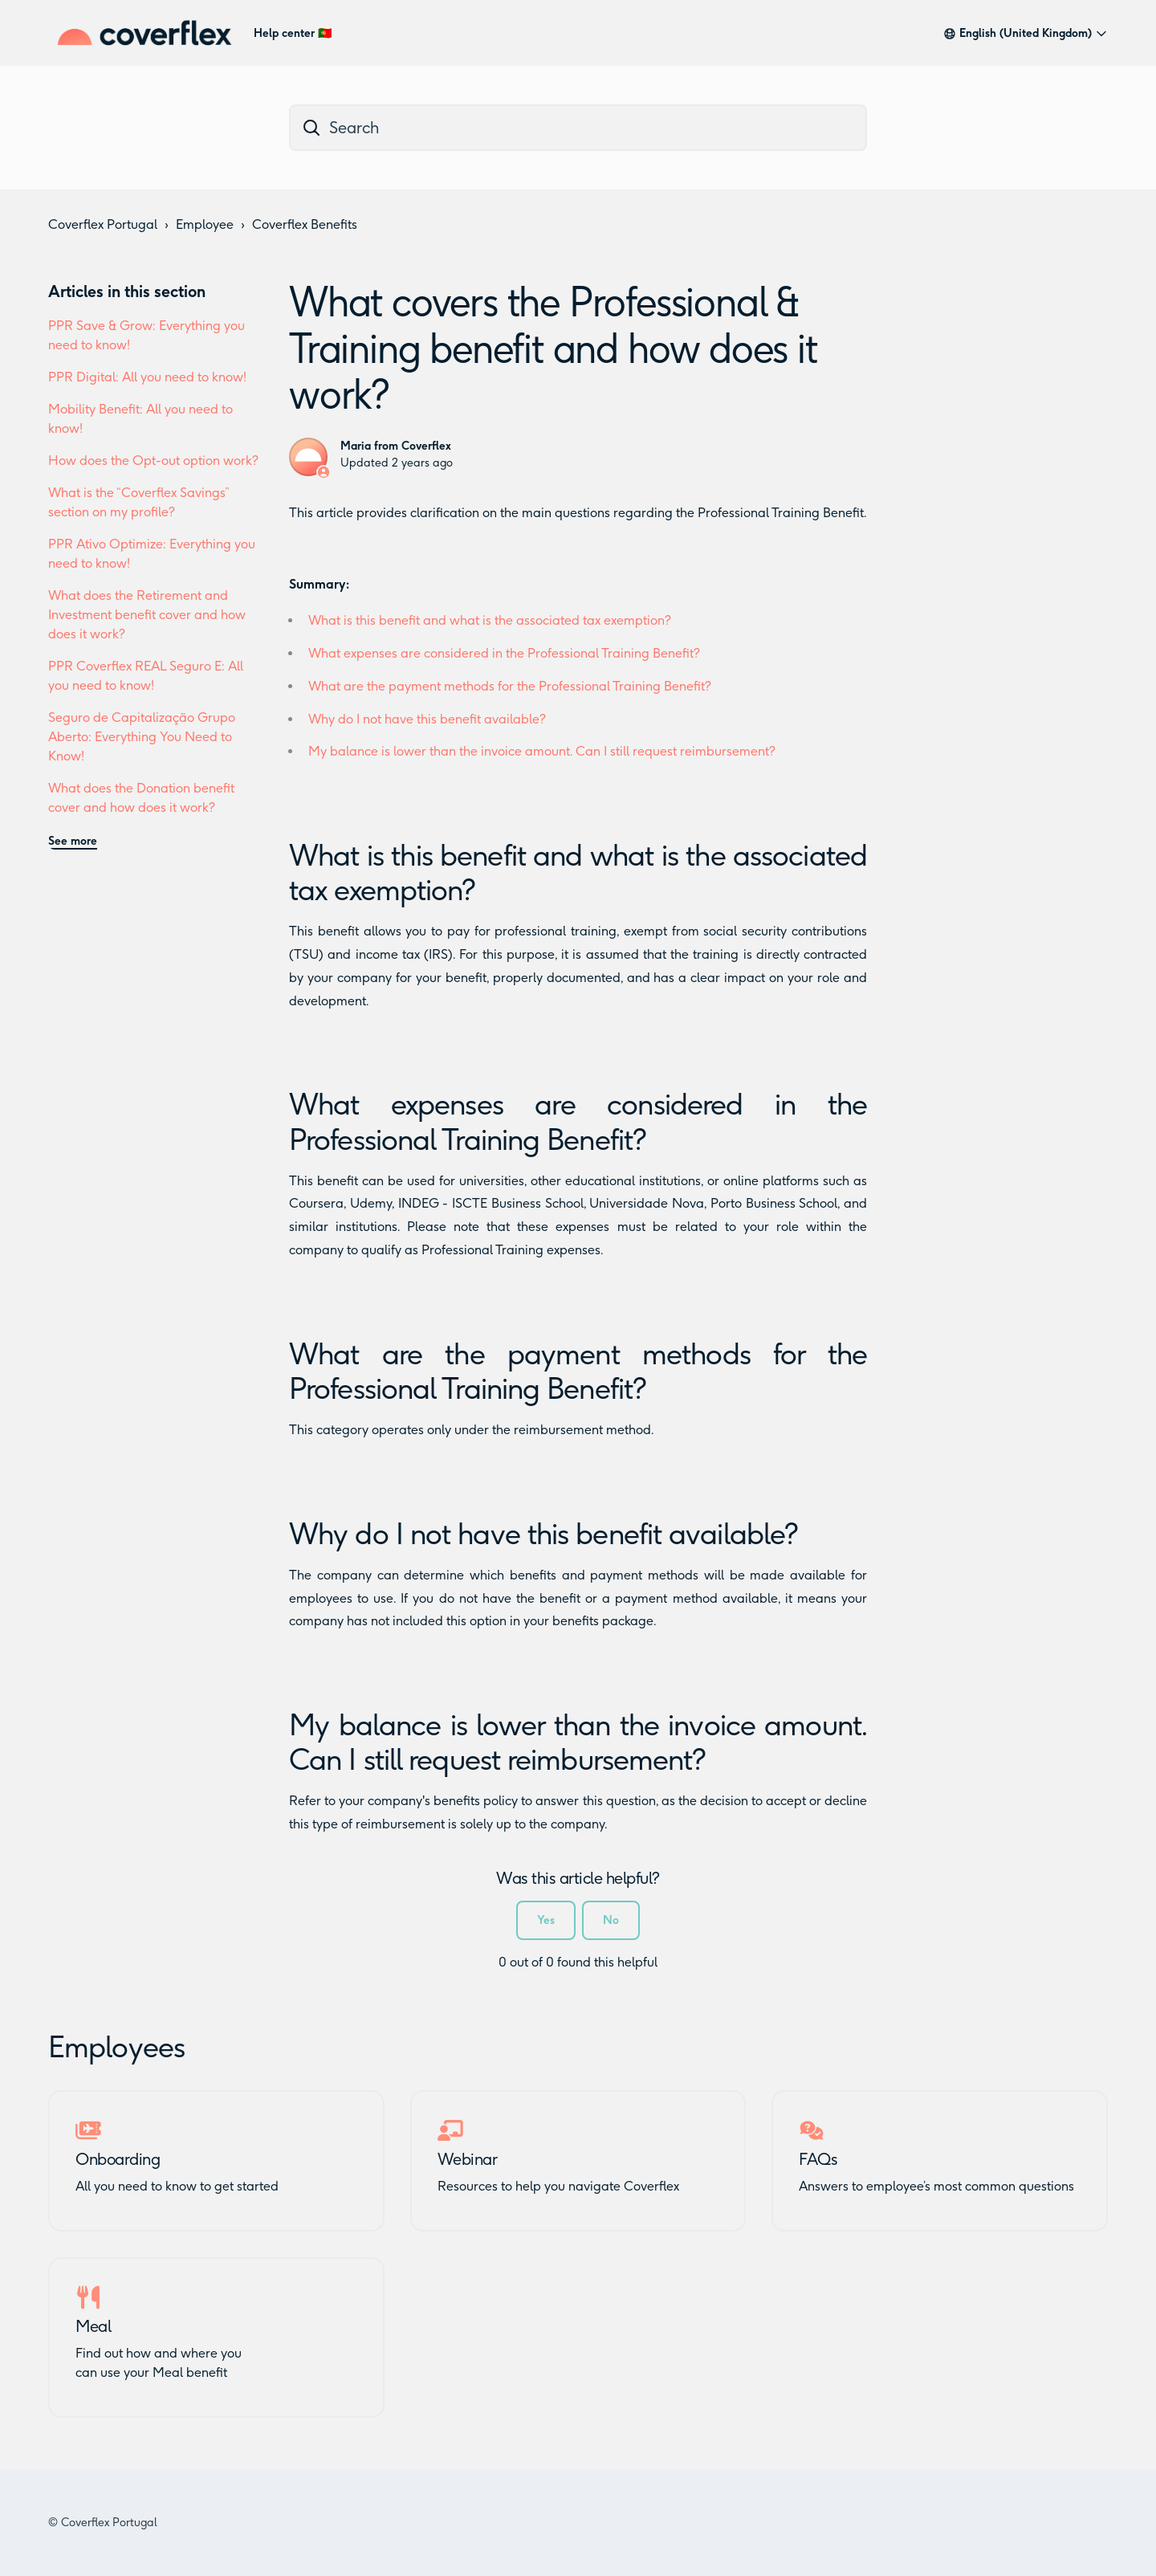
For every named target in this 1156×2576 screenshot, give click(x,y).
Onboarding (117, 2159)
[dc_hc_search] (578, 127)
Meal (93, 2326)
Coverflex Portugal (102, 224)
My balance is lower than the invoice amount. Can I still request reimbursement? (541, 751)
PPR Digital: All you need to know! (147, 377)
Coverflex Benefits (304, 224)
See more (72, 841)
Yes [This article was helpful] (546, 1920)
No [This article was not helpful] (611, 1920)
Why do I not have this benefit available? (427, 719)
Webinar (468, 2159)
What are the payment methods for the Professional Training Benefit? (509, 686)
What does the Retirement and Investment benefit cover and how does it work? (147, 615)
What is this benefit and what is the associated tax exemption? (489, 620)
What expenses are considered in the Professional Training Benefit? (504, 653)
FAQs (818, 2159)
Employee (205, 224)
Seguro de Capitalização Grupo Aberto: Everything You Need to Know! (141, 737)
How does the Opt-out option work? (153, 460)
